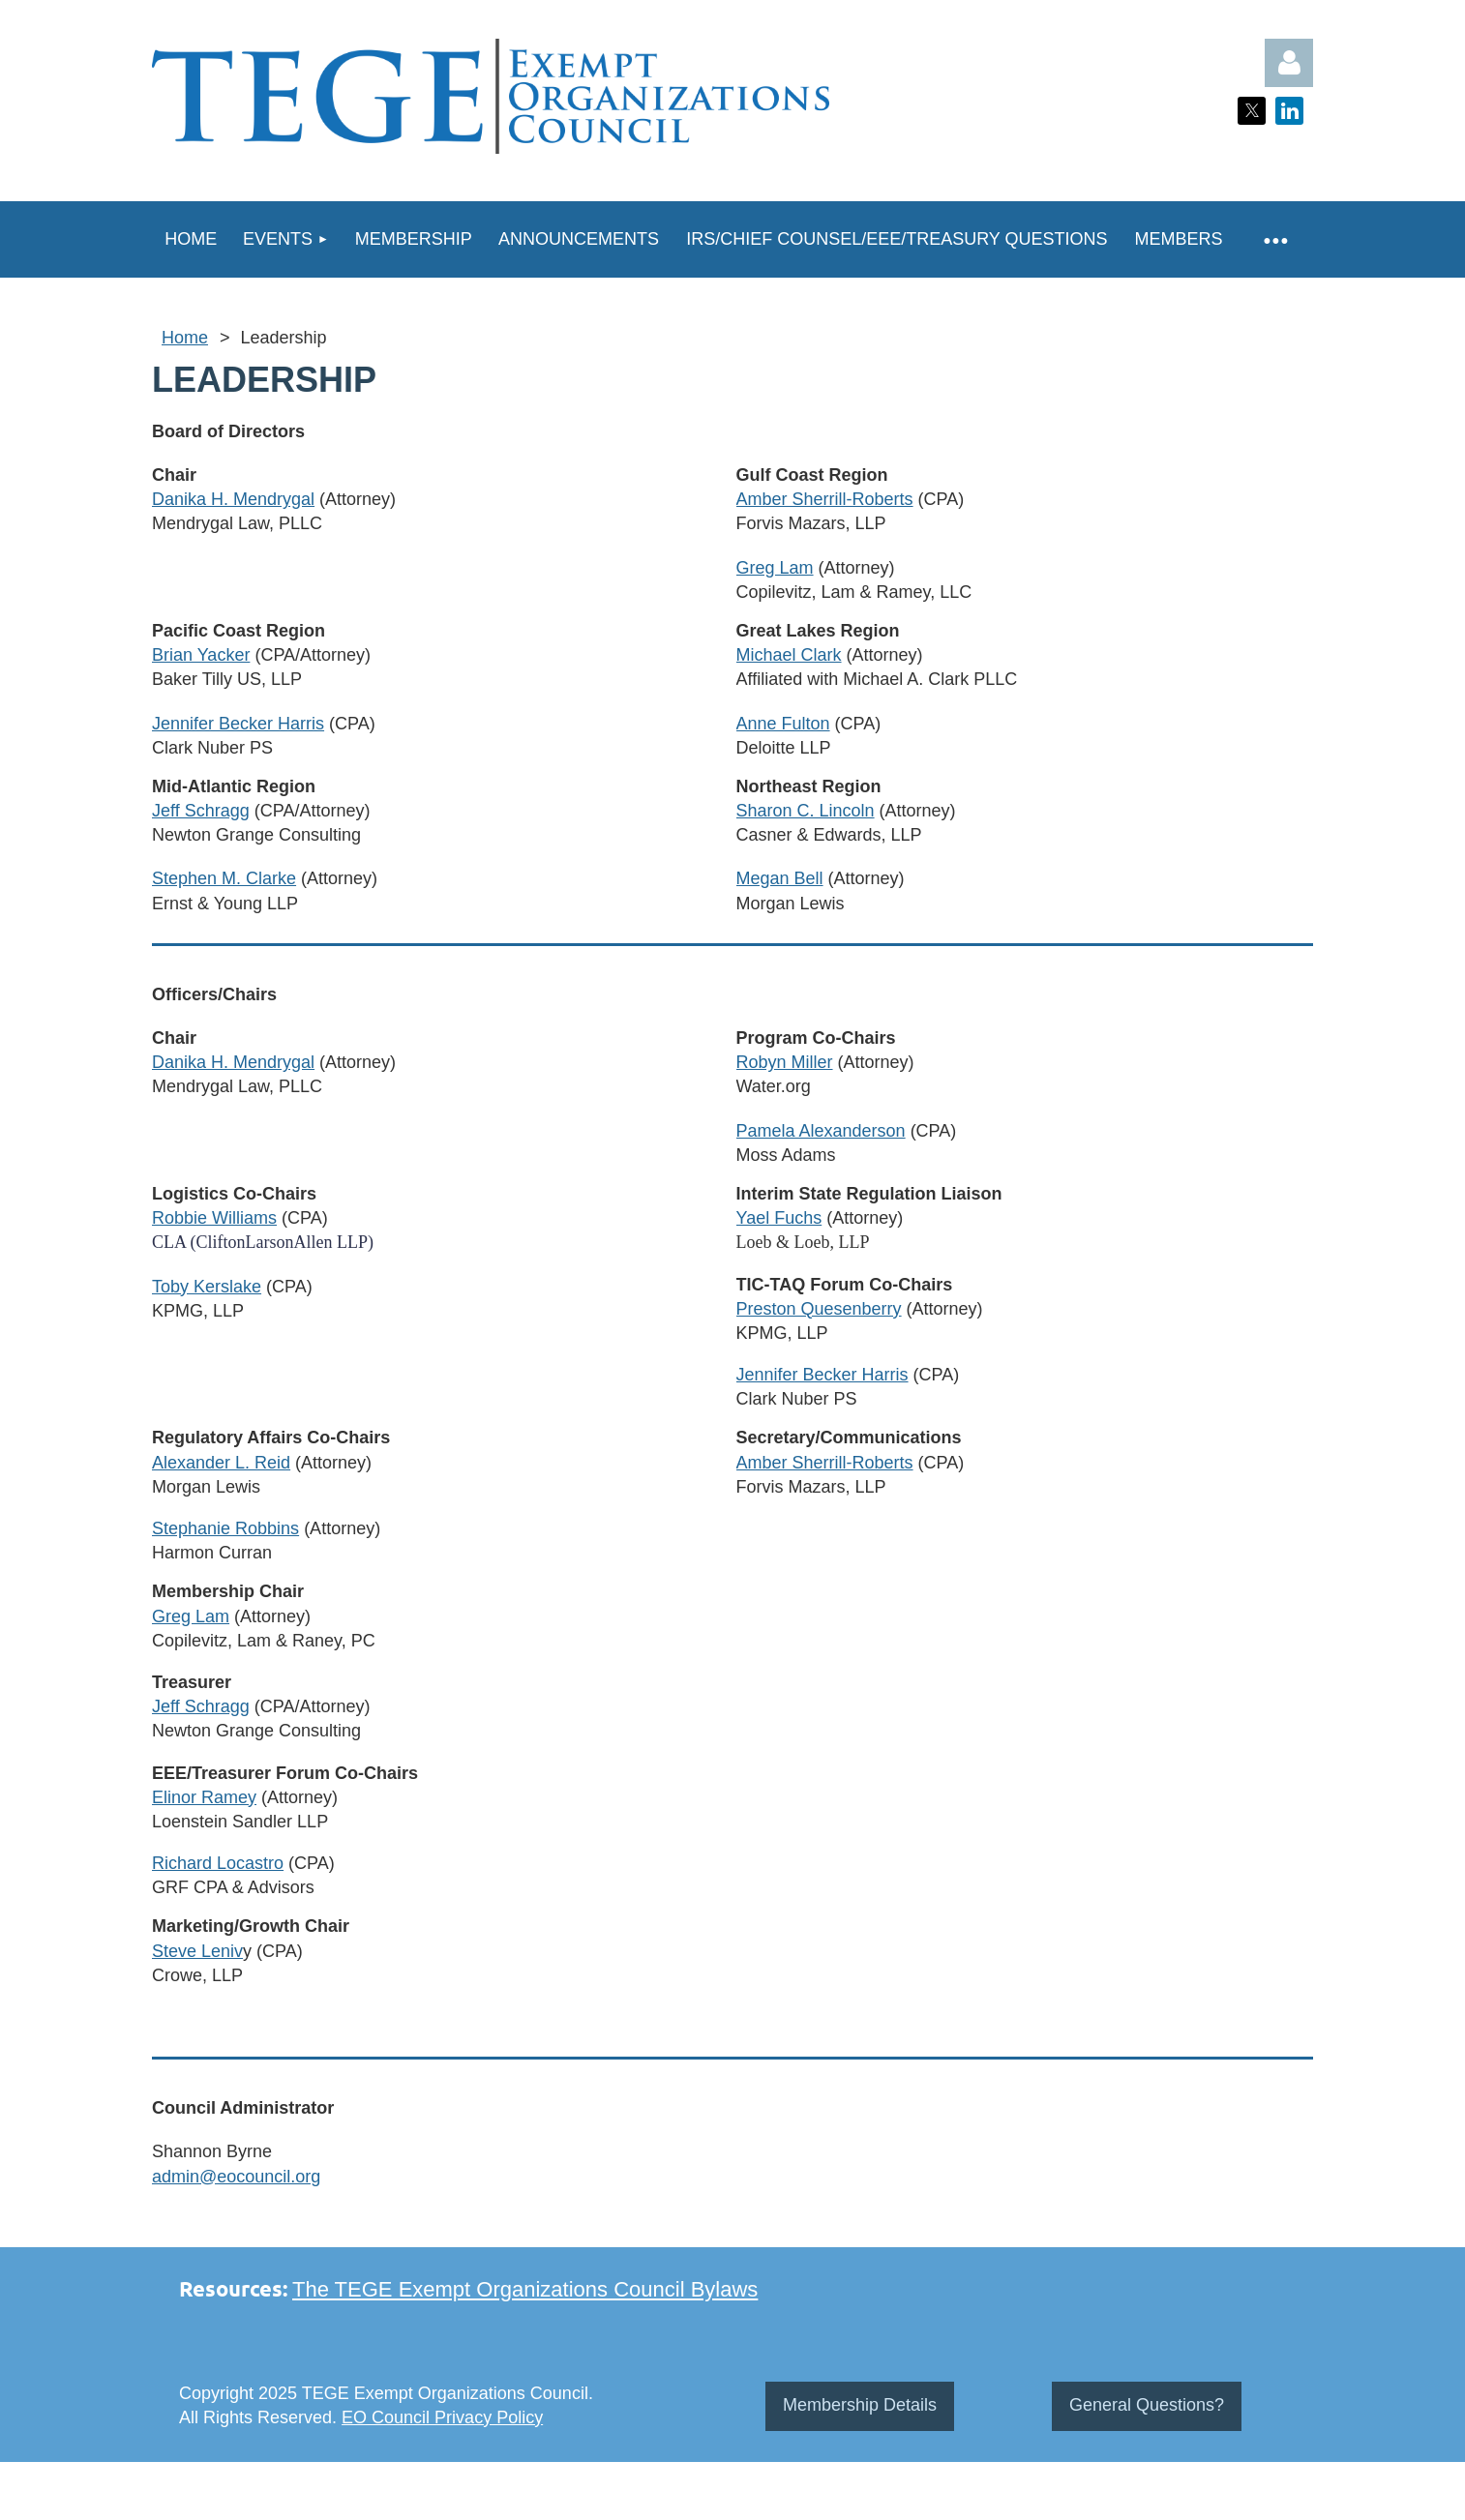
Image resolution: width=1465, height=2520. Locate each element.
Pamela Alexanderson (821, 1131)
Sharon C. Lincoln (805, 810)
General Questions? (1146, 2405)
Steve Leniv (197, 1951)
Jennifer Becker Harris (238, 723)
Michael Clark (789, 655)
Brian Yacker (201, 655)
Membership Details (860, 2405)
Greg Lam (775, 568)
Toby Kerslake (206, 1286)
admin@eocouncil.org (236, 2176)
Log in (1289, 63)
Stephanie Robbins (225, 1528)
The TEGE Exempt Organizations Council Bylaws (525, 2289)
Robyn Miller (784, 1062)
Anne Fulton (783, 723)
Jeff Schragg (201, 810)
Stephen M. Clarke (224, 878)
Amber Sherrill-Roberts (824, 499)
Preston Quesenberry (819, 1309)
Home (185, 337)
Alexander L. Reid (221, 1462)
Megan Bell (779, 878)
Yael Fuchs (779, 1218)
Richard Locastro (218, 1863)
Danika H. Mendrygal (233, 499)
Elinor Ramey (204, 1797)
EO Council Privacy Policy (442, 2417)
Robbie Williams (214, 1218)
